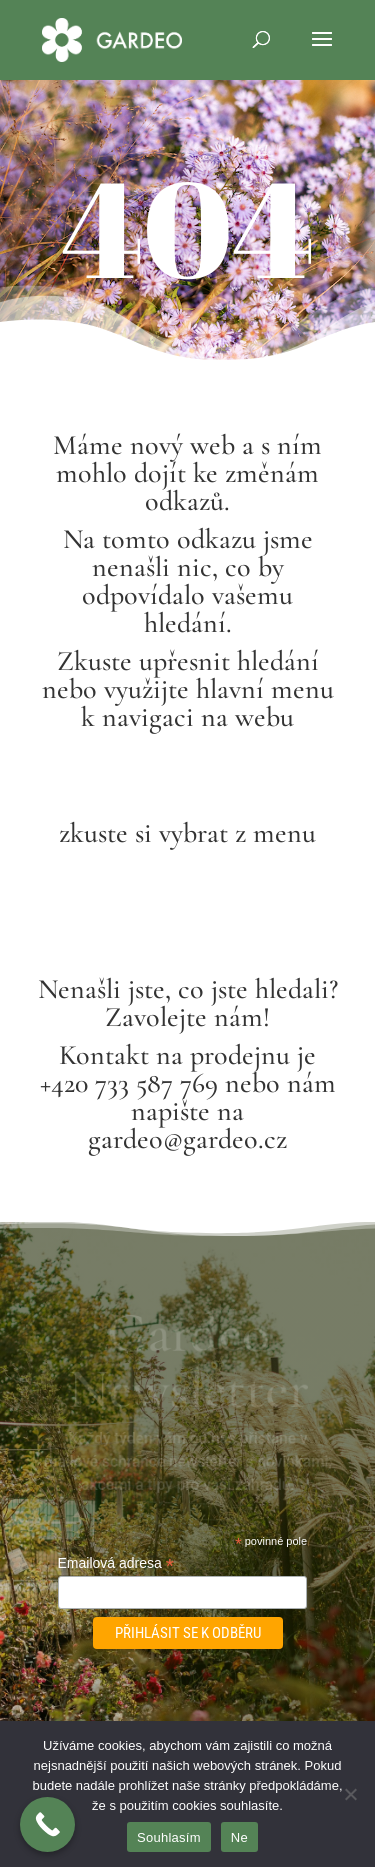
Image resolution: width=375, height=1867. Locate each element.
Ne (239, 1837)
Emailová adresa (116, 1563)
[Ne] (350, 1794)
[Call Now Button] (47, 1824)
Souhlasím (169, 1837)
